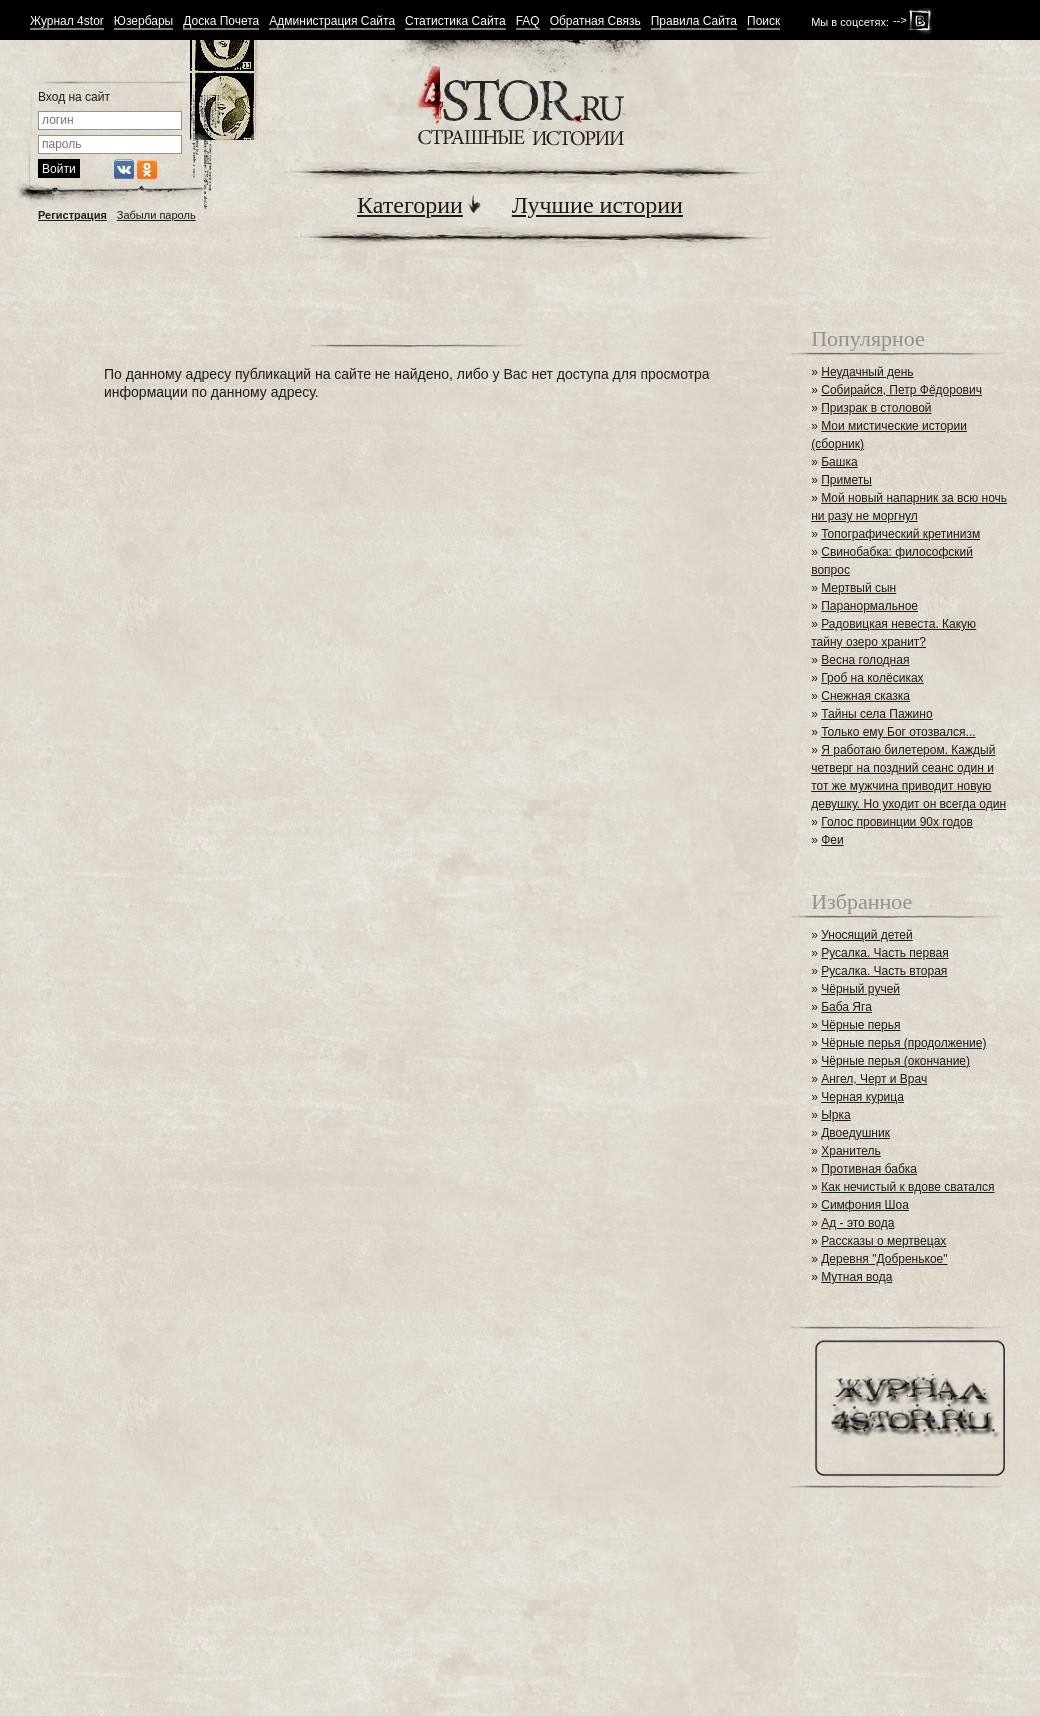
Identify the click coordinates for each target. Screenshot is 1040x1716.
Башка (839, 462)
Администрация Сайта (332, 21)
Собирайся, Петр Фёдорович (901, 390)
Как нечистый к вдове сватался (907, 1187)
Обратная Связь (595, 21)
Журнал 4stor (67, 21)
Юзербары (143, 21)
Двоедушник (855, 1133)
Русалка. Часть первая (884, 953)
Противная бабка (869, 1169)
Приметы (846, 480)
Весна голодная (865, 660)
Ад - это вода (857, 1223)
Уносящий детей (867, 935)
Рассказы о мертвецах (883, 1241)
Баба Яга (846, 1007)
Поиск (763, 21)
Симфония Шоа (865, 1205)
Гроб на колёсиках (872, 678)
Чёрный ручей (860, 989)
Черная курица (862, 1097)
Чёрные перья (860, 1025)
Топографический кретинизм (900, 534)
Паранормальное (869, 606)
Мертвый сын (858, 588)
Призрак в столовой (876, 408)
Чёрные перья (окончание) (895, 1061)
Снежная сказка (865, 696)
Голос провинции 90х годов (897, 822)
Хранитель (851, 1151)
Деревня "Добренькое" (884, 1259)
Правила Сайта (694, 21)
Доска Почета (221, 21)
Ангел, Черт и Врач (874, 1079)
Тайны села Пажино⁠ (876, 714)
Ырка (835, 1115)
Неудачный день (867, 372)
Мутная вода (856, 1277)
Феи (832, 840)
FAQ (528, 21)
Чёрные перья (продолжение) (903, 1043)
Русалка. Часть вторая (884, 971)
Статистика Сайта (455, 21)
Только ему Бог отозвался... (898, 732)
